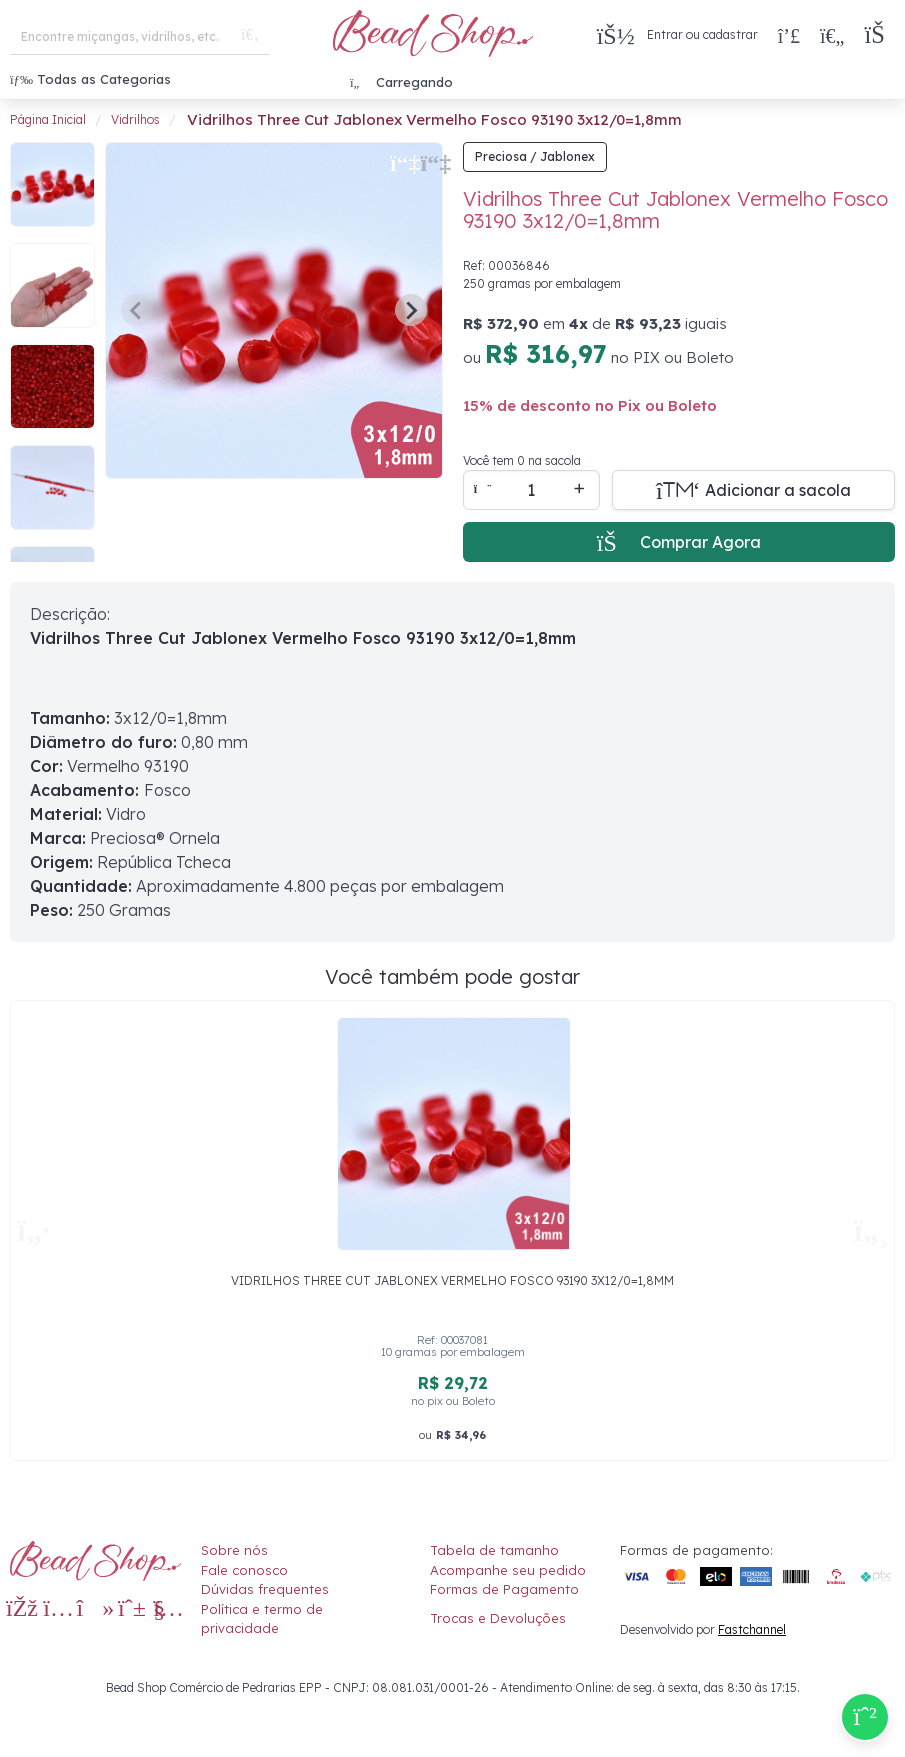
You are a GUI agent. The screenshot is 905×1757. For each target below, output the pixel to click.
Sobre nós (234, 1550)
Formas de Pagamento (504, 1589)
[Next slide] (411, 310)
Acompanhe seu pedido (508, 1570)
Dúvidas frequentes (265, 1589)
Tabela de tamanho (494, 1550)
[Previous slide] (137, 310)
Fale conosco (244, 1570)
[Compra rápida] (789, 35)
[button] (879, 35)
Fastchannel (752, 1629)
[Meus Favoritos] (832, 35)
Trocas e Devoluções (498, 1618)
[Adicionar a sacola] (754, 490)
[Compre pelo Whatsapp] (865, 1717)
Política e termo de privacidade (262, 1619)
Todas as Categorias (90, 79)
